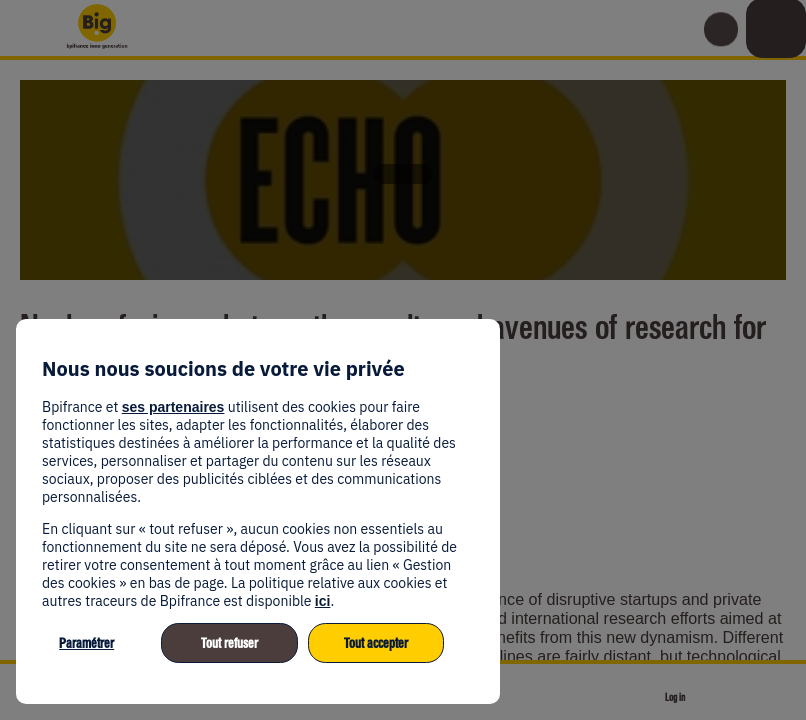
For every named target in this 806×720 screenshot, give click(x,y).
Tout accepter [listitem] (376, 643)
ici (323, 601)
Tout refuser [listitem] (229, 643)
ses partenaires (173, 407)
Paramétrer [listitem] (86, 643)
